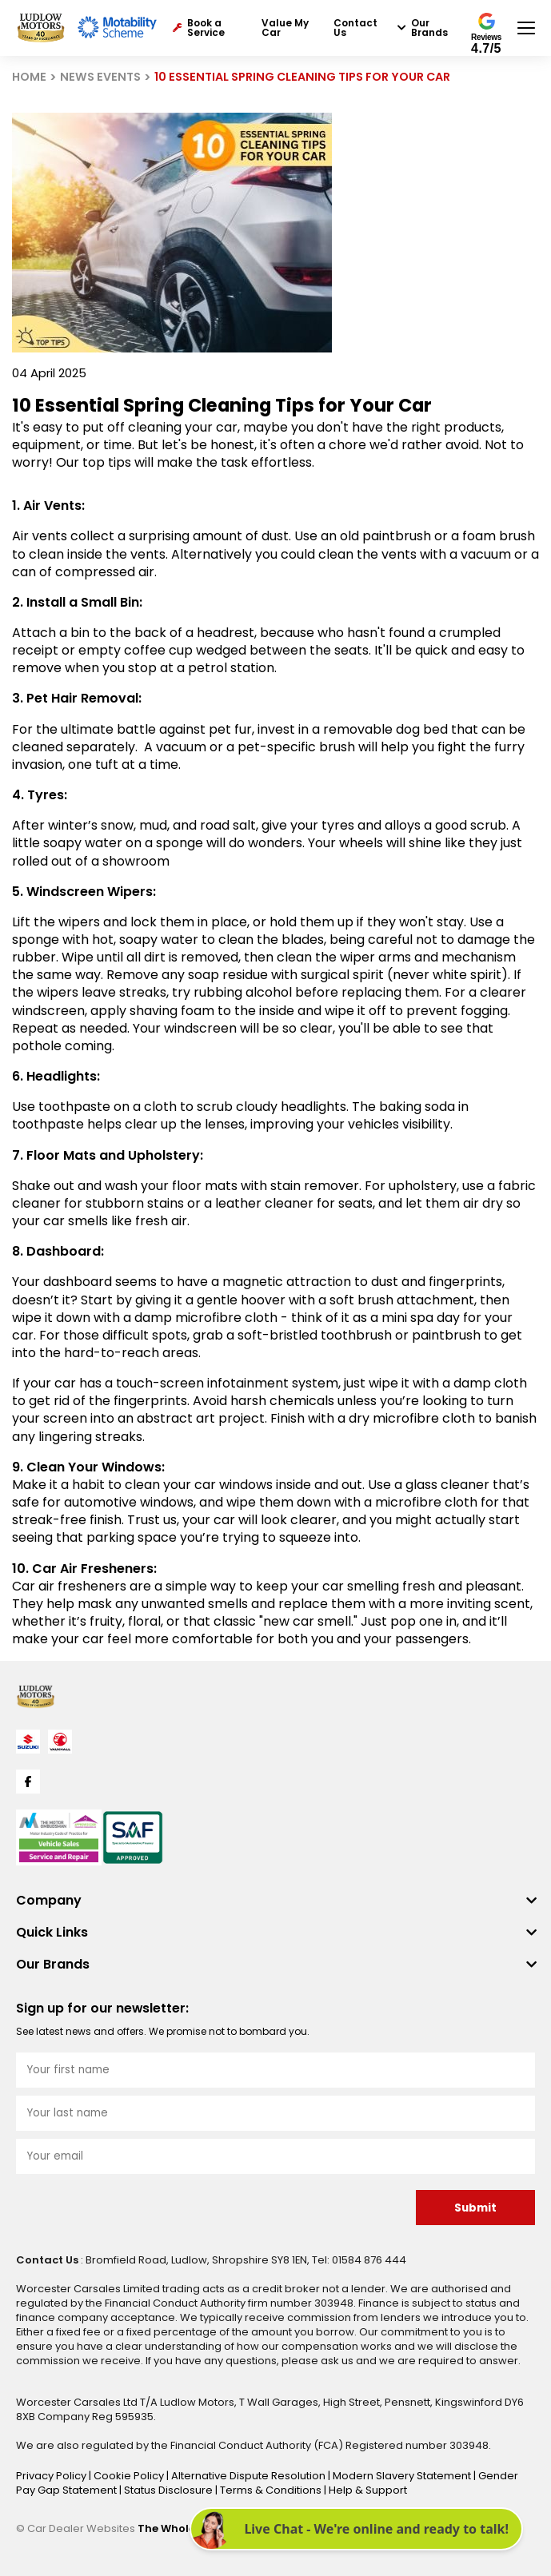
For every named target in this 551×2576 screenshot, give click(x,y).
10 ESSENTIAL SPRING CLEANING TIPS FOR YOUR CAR (302, 77)
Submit (475, 2208)
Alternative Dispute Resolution (249, 2475)
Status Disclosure (169, 2490)
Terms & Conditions (272, 2490)
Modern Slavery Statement (403, 2475)
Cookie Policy (130, 2475)
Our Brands (422, 28)
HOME (29, 77)
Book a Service (199, 28)
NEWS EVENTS (100, 77)
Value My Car (285, 28)
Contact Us (355, 28)
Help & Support (368, 2490)
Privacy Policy (52, 2475)
